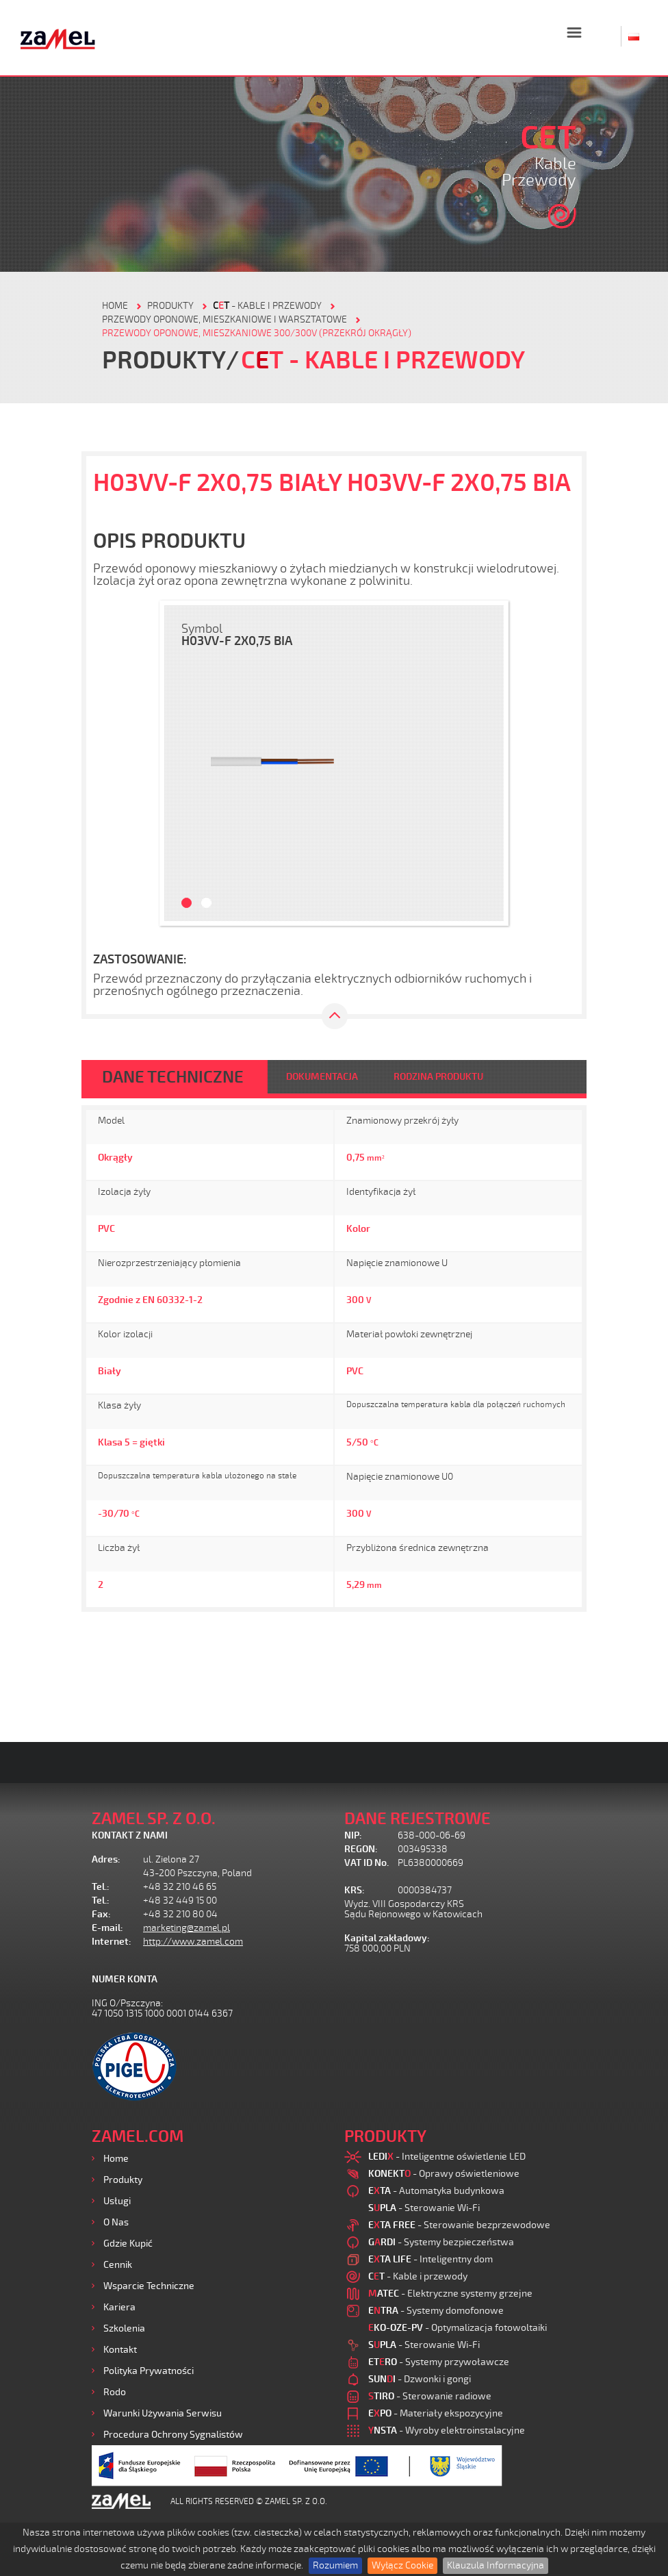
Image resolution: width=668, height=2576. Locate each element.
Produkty (122, 2180)
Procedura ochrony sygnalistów (173, 2434)
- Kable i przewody (267, 306)
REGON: (361, 1849)
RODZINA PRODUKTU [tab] (438, 1077)
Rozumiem (335, 2565)
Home (116, 2158)
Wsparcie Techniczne (148, 2286)
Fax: (101, 1914)
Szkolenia (124, 2328)
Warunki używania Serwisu (162, 2413)
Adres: (106, 1859)
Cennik (117, 2265)
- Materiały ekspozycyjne (435, 2413)
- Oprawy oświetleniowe (443, 2174)
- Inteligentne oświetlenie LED (447, 2156)
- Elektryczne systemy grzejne (450, 2293)
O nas (116, 2222)
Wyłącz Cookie (402, 2565)
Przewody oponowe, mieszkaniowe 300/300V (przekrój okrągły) (256, 333)
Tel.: (101, 1887)
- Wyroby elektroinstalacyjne (446, 2430)
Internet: (111, 1941)
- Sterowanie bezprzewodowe (459, 2225)
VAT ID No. (366, 1863)
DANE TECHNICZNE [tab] (173, 1077)
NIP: (353, 1835)
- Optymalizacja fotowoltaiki (457, 2328)
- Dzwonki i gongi (419, 2379)
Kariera (119, 2307)
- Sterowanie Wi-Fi (424, 2208)
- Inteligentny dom (430, 2259)
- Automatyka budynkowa (436, 2191)
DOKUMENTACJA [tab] (322, 1077)
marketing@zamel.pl (186, 1928)
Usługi (117, 2201)
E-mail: (107, 1928)
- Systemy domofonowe (436, 2310)
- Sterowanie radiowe (429, 2396)
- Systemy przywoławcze (438, 2362)
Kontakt (120, 2350)
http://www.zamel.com (193, 1941)
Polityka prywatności (148, 2371)
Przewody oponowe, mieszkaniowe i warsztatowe (224, 319)
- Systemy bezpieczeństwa (441, 2242)
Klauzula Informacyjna (495, 2565)
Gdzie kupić (128, 2243)
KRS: (354, 1890)
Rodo (114, 2392)
